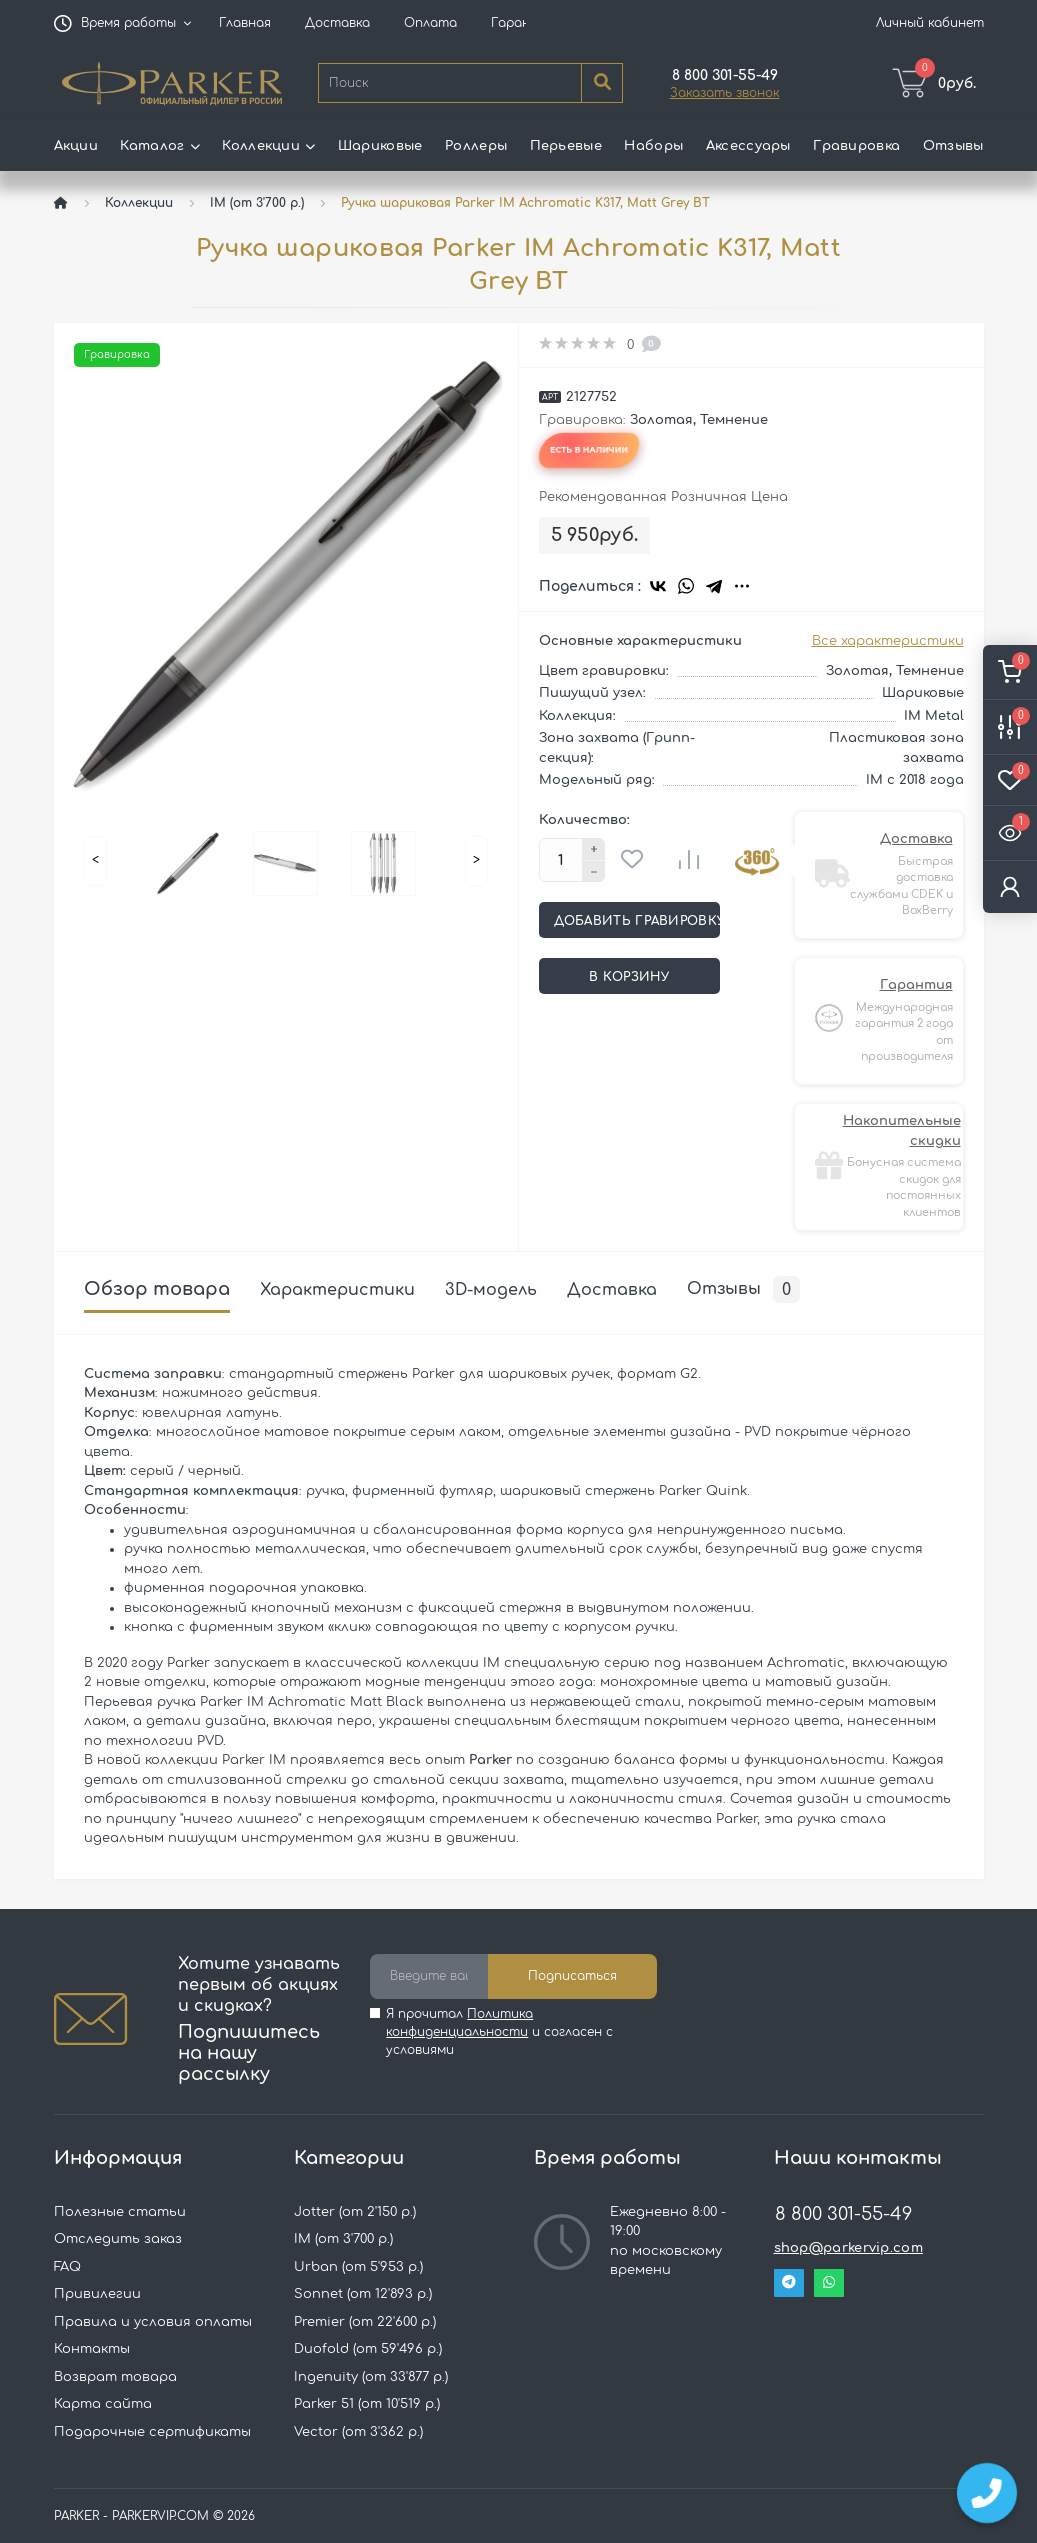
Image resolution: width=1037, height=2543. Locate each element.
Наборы (653, 146)
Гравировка (856, 146)
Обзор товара (157, 1289)
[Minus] (594, 872)
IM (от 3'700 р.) (257, 203)
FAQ (67, 2267)
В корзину (629, 977)
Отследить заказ (118, 2239)
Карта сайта (103, 2404)
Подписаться (572, 1976)
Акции (76, 146)
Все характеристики (888, 641)
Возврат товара (115, 2377)
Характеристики (337, 1290)
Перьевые (566, 146)
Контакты (92, 2349)
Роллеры (476, 146)
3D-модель (491, 1290)
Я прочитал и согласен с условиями (499, 2032)
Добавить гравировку (637, 921)
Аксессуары (748, 146)
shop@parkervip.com (848, 2248)
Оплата (430, 23)
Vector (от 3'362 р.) (358, 2432)
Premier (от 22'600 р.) (365, 2322)
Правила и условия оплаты (153, 2322)
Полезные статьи (120, 2212)
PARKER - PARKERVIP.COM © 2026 (154, 2516)
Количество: (584, 820)
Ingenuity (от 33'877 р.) (371, 2377)
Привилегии (97, 2294)
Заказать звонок (725, 93)
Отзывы (953, 146)
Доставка (337, 23)
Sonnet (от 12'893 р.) (363, 2294)
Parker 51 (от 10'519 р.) (367, 2404)
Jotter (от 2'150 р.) (355, 2212)
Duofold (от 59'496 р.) (368, 2349)
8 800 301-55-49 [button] (843, 2214)
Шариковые (380, 146)
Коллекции (139, 203)
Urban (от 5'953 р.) (358, 2267)
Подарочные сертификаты (152, 2432)
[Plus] (594, 849)
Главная (245, 23)
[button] (129, 23)
